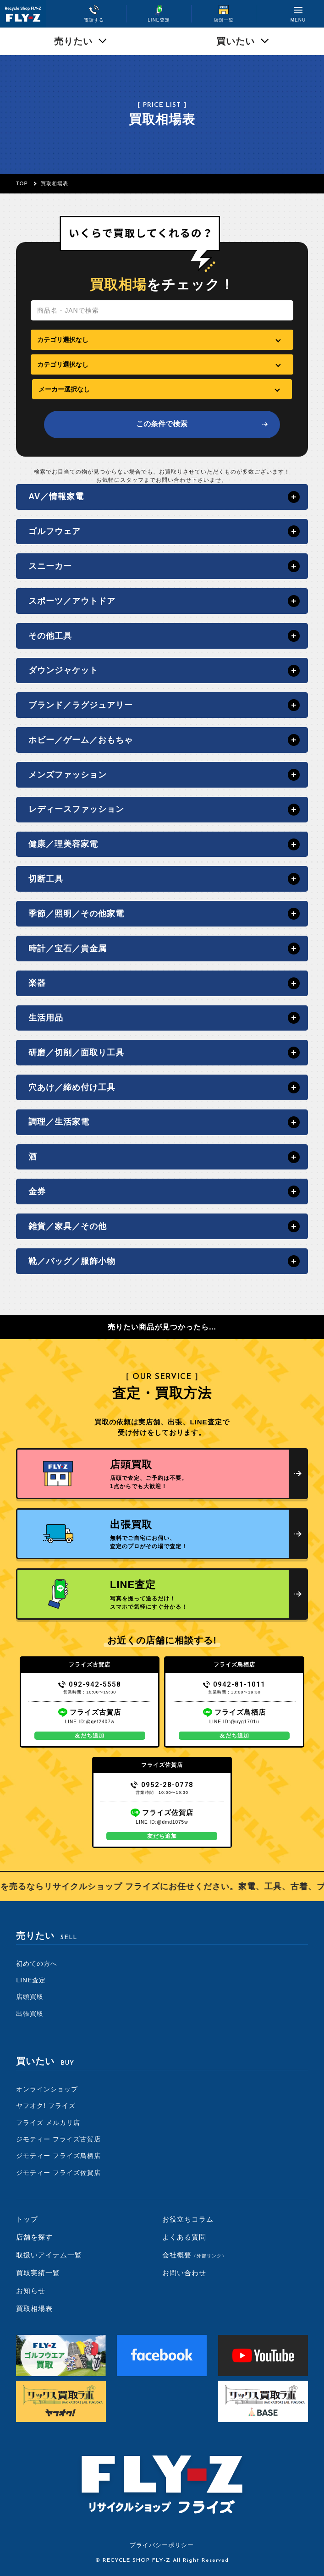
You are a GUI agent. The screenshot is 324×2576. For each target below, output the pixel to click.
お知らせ (30, 2291)
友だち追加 (89, 1735)
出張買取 (30, 2013)
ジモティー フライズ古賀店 (58, 2139)
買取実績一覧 (38, 2273)
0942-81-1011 (234, 1684)
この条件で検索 (161, 424)
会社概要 (194, 2255)
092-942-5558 (89, 1684)
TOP (21, 183)
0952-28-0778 (162, 1785)
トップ (27, 2219)
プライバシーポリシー (162, 2545)
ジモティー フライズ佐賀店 (58, 2172)
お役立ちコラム (188, 2219)
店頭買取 (30, 1996)
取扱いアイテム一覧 (49, 2255)
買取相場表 (34, 2308)
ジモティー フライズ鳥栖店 (58, 2155)
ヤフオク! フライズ (46, 2105)
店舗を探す (34, 2237)
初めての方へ (36, 1963)
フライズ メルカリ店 (48, 2122)
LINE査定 (31, 1980)
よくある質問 (184, 2237)
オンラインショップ (47, 2089)
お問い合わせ (184, 2273)
